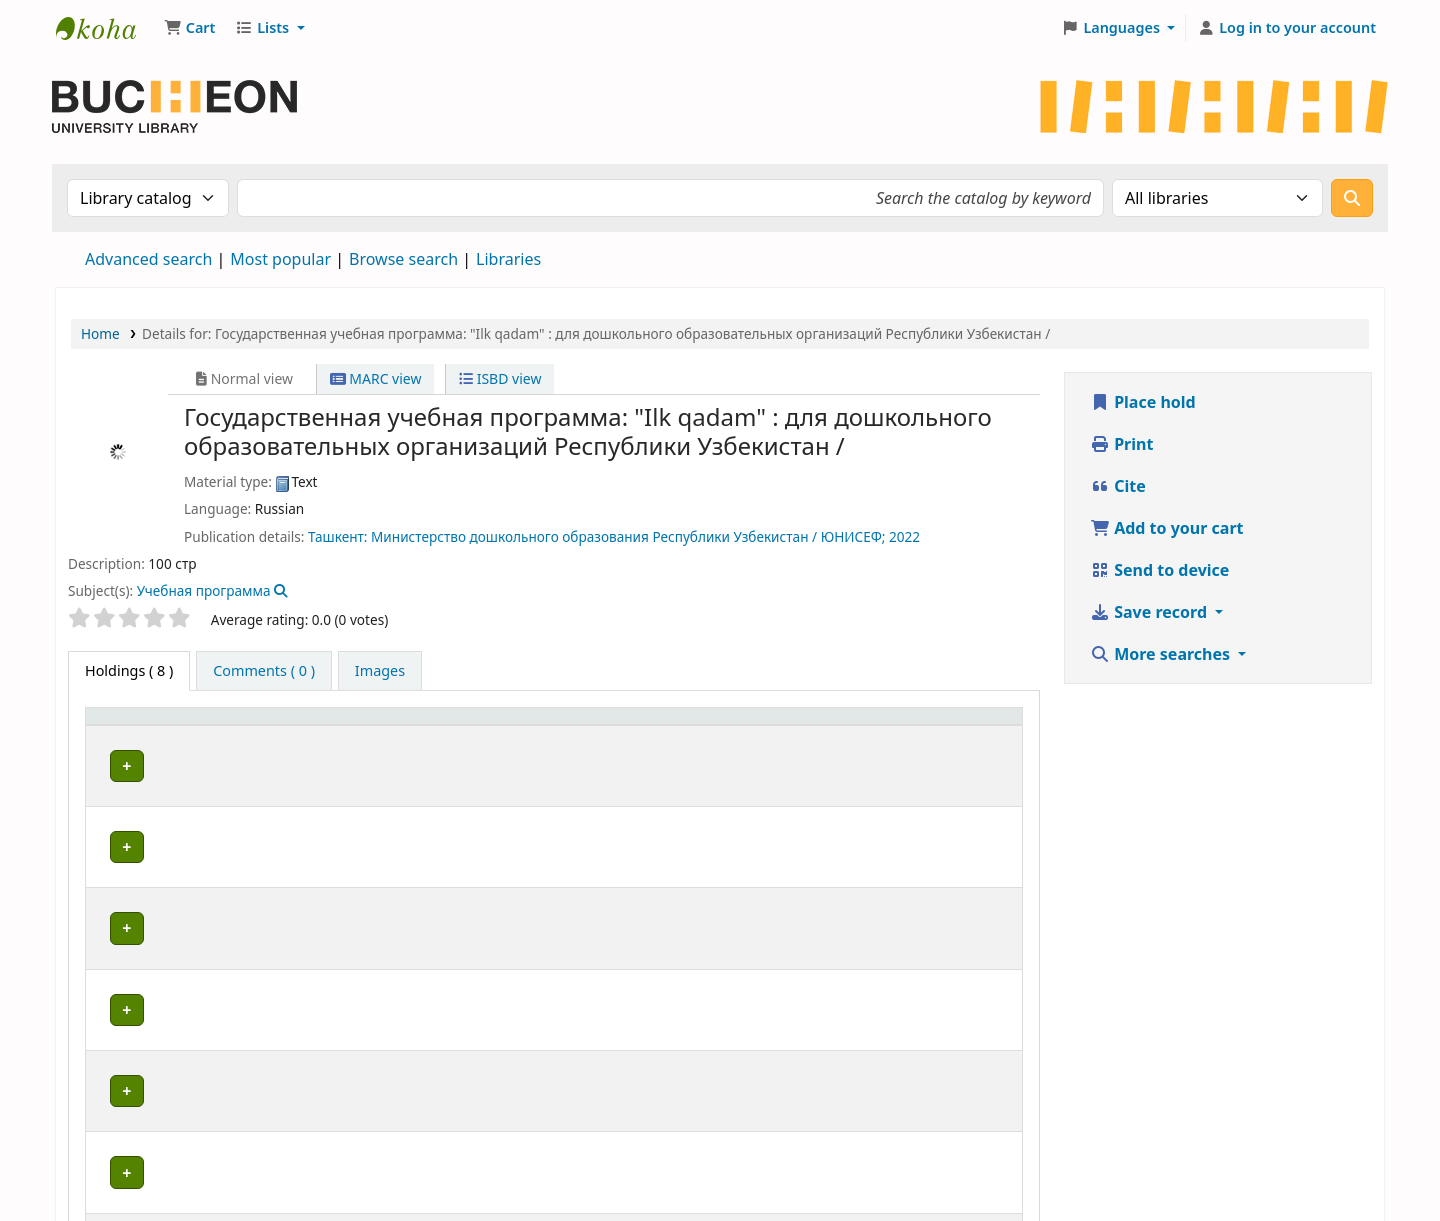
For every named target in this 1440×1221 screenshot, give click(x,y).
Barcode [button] (962, 726)
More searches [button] (1162, 654)
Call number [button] (765, 726)
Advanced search (148, 259)
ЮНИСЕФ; (853, 536)
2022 (904, 536)
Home (100, 333)
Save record (1150, 612)
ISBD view (500, 378)
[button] (189, 28)
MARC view (376, 378)
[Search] (1352, 198)
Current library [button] (257, 726)
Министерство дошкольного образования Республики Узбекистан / (594, 536)
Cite (1118, 486)
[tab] (264, 671)
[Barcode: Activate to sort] (974, 726)
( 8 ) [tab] (129, 670)
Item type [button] (129, 726)
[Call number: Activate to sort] (776, 726)
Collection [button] (440, 726)
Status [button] (871, 726)
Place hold (1143, 402)
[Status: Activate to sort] (882, 726)
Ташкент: (337, 536)
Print (1121, 444)
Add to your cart (1167, 528)
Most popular (280, 259)
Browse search (403, 259)
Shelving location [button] (620, 726)
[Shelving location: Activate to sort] (631, 726)
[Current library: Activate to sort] (295, 726)
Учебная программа (204, 590)
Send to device (1159, 570)
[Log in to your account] (1286, 28)
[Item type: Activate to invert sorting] (141, 726)
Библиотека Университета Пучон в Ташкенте (106, 28)
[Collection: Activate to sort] (472, 726)
